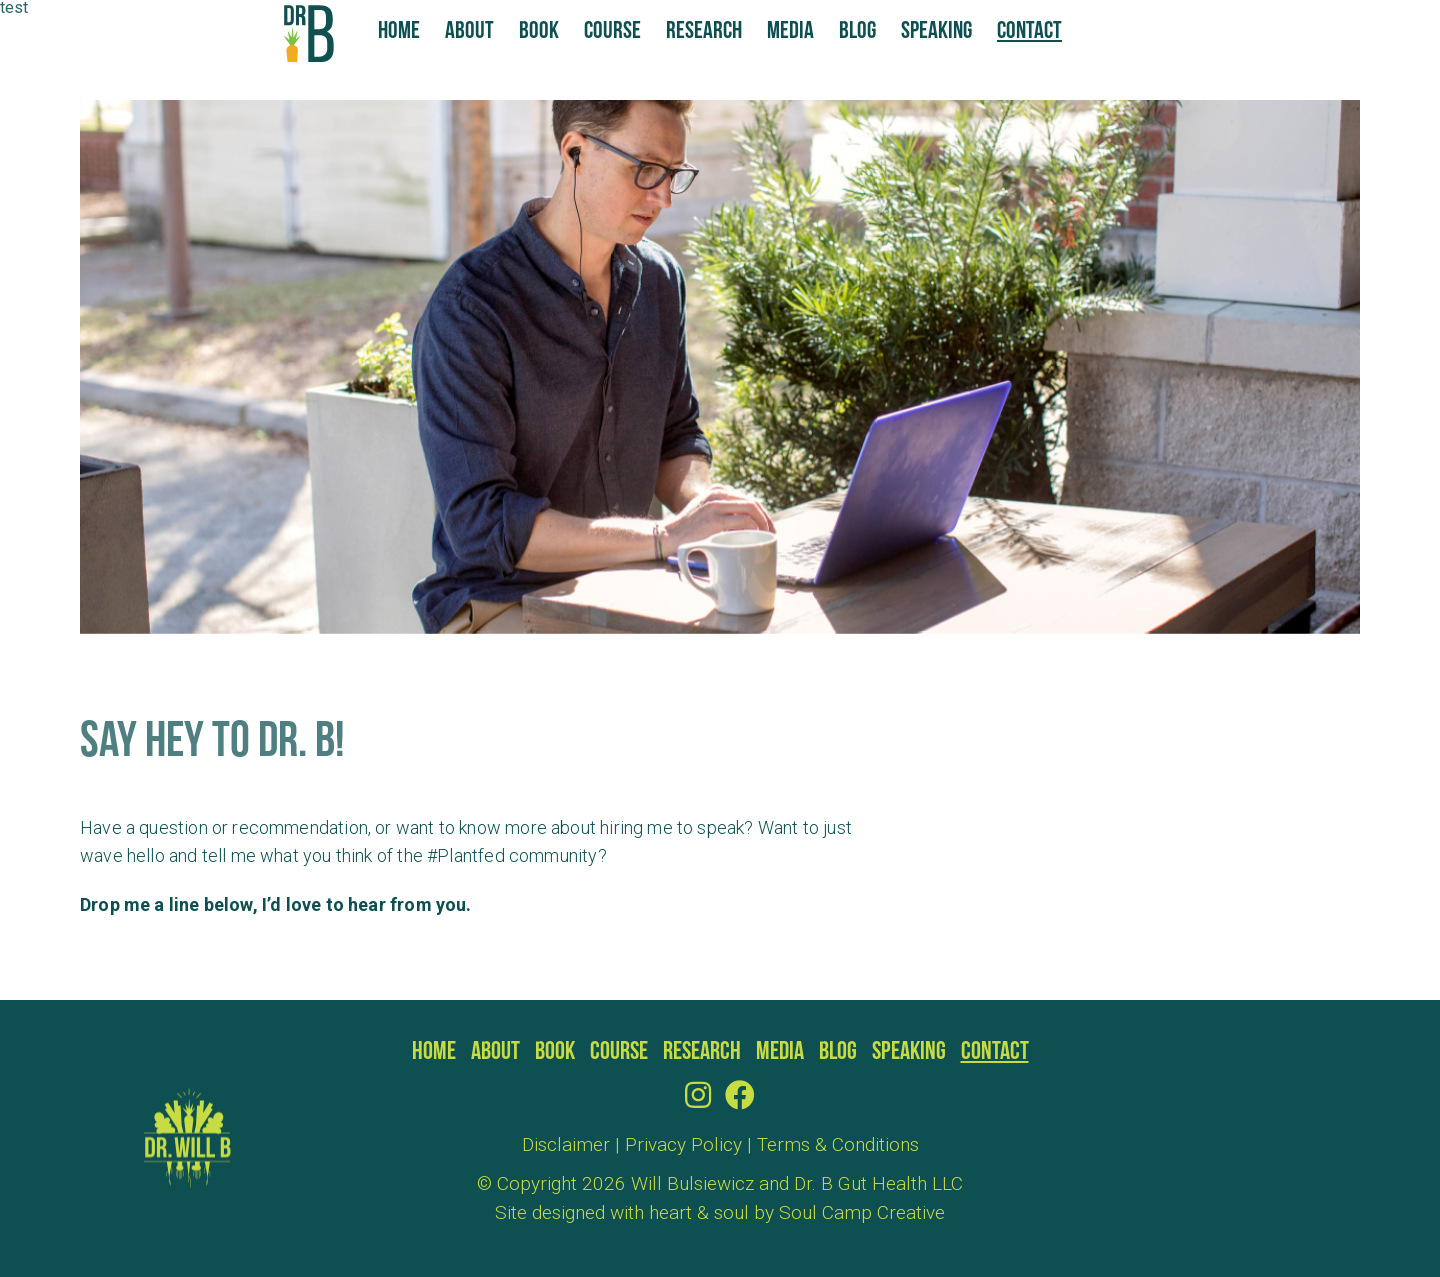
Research (704, 32)
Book (539, 32)
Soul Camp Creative (862, 1212)
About (469, 32)
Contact (1029, 32)
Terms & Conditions (838, 1144)
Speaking (936, 32)
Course (612, 32)
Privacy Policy (683, 1144)
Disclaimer (566, 1144)
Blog (857, 32)
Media (790, 32)
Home (399, 32)
